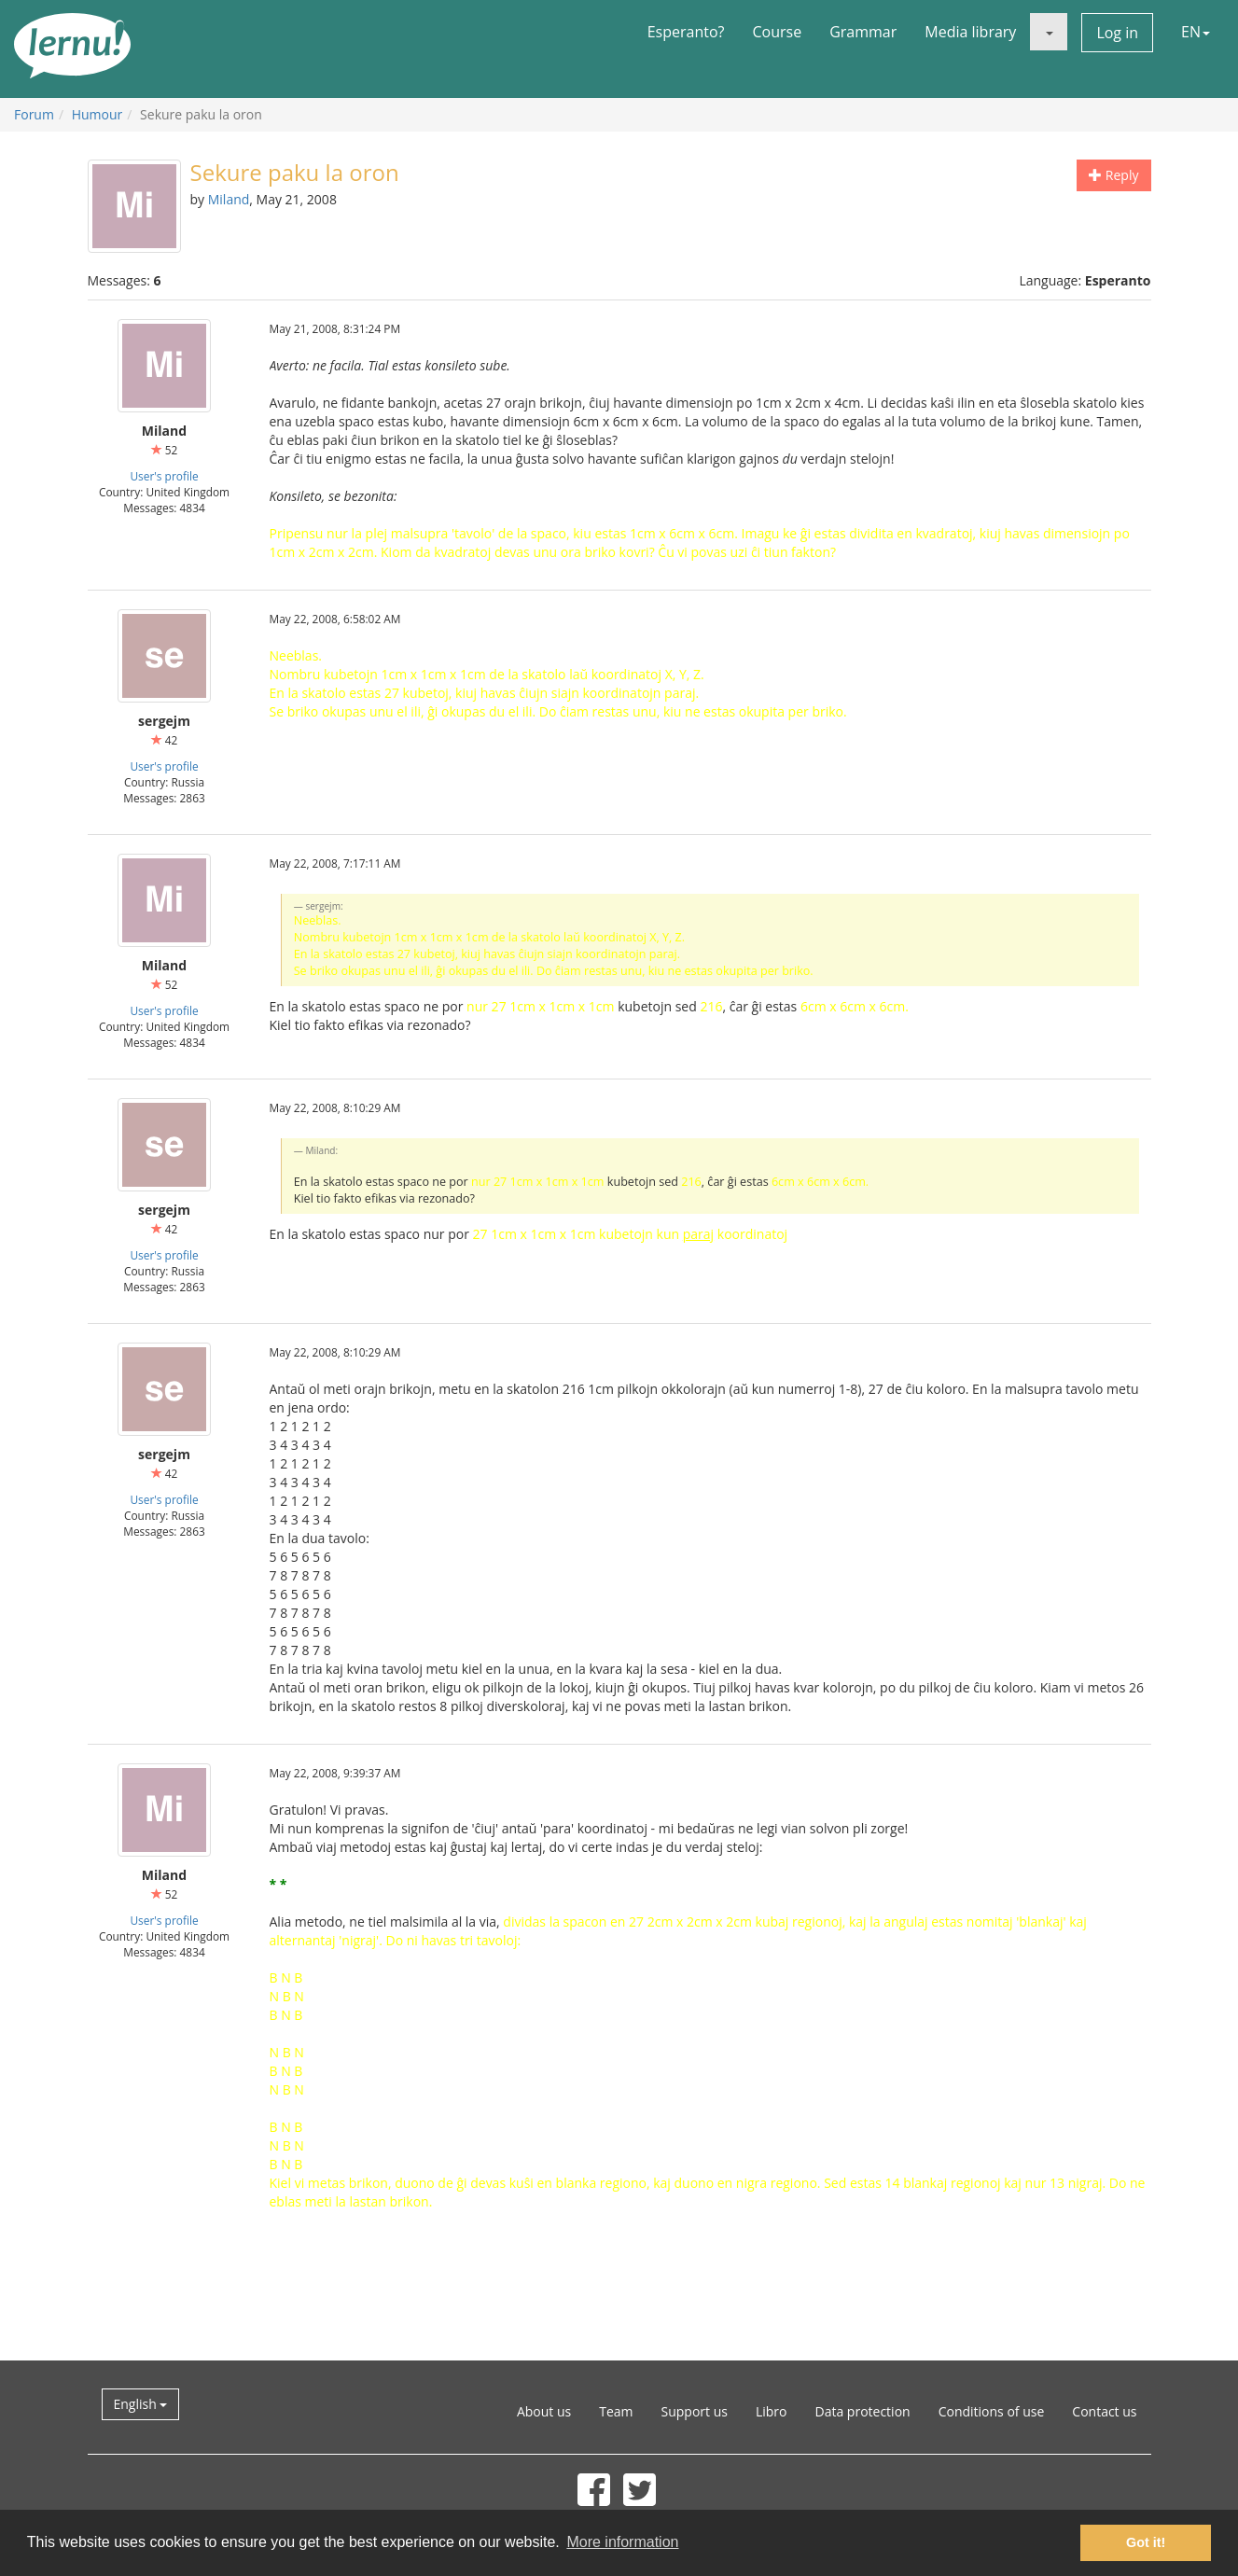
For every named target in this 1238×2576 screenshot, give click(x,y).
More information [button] (622, 2542)
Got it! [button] (1145, 2542)
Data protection (863, 2411)
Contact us (1104, 2411)
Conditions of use (992, 2411)
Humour (97, 114)
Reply (1113, 175)
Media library (970, 31)
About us (544, 2411)
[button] (1048, 31)
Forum (34, 114)
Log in (1117, 32)
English (141, 2404)
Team (616, 2411)
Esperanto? (686, 31)
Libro (771, 2411)
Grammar (863, 31)
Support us (694, 2411)
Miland (229, 199)
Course (776, 31)
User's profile (164, 475)
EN (1195, 31)
